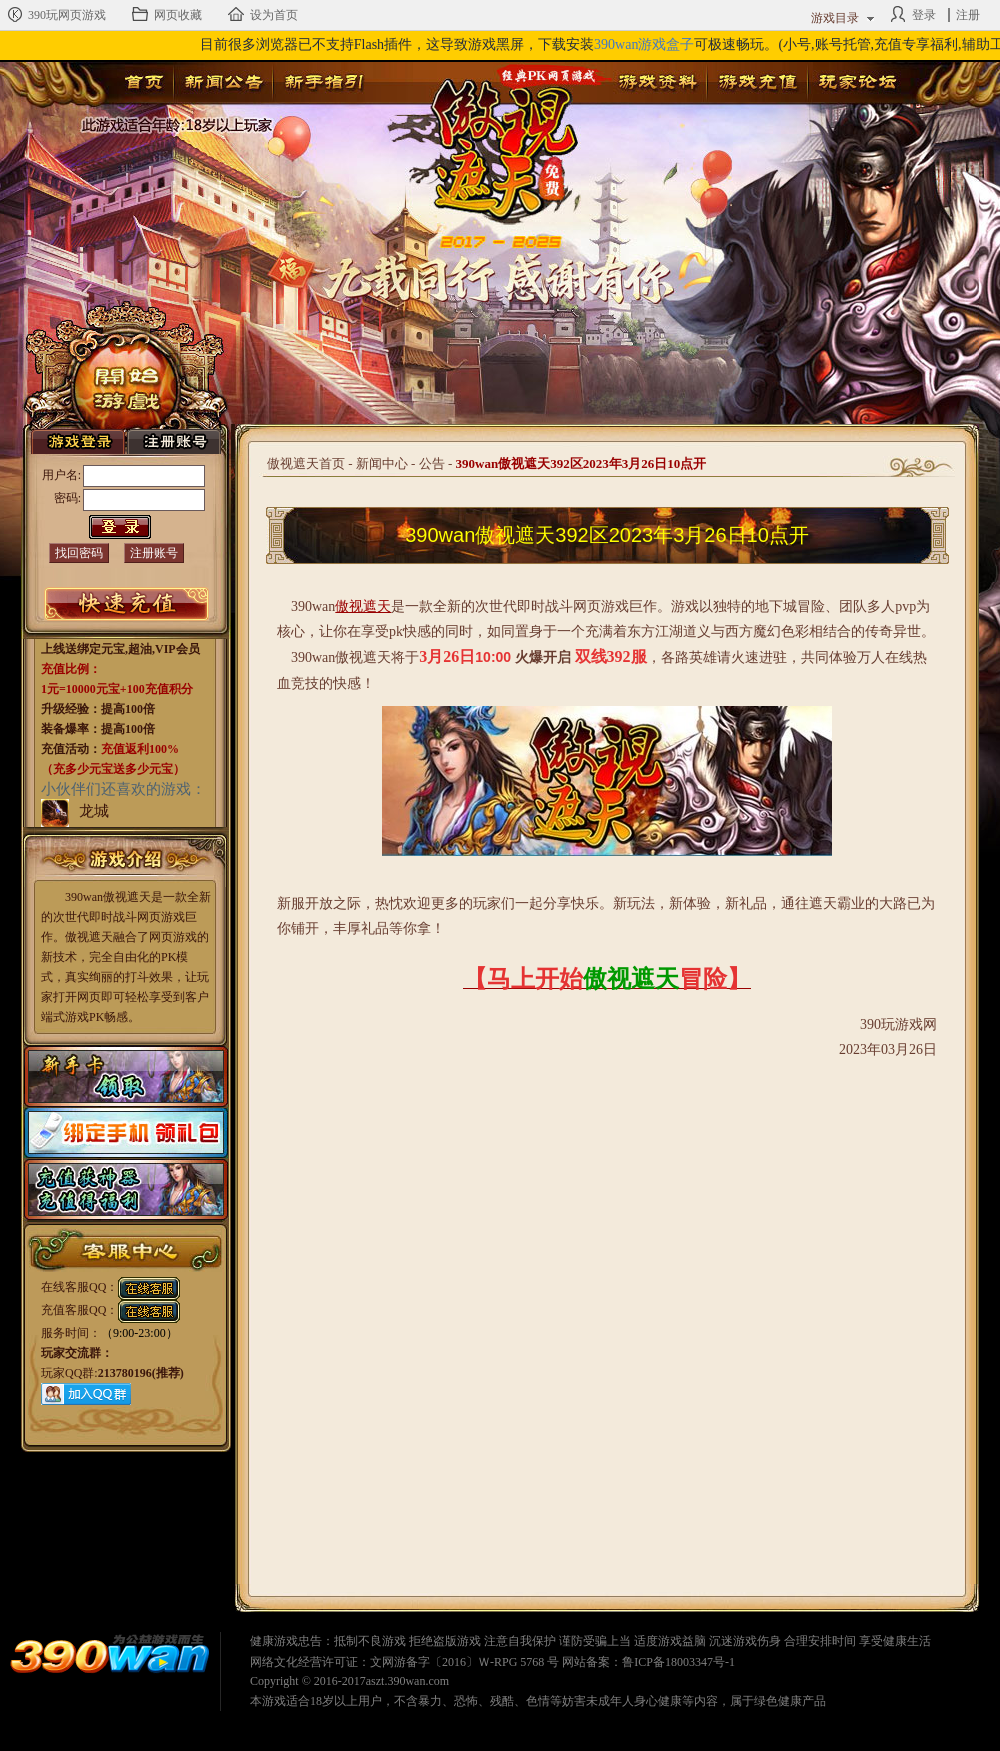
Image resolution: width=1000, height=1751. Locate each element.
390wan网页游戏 (110, 1657)
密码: (67, 498)
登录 (913, 14)
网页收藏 (167, 14)
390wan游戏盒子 (644, 44)
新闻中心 (382, 463)
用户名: (61, 475)
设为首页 (263, 14)
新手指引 (323, 82)
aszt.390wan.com (407, 1681)
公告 (432, 463)
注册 (968, 15)
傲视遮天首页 (306, 463)
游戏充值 (757, 82)
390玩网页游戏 (56, 14)
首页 (144, 82)
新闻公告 (223, 82)
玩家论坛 (857, 82)
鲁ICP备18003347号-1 (678, 1662)
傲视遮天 (491, 135)
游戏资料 (657, 82)
